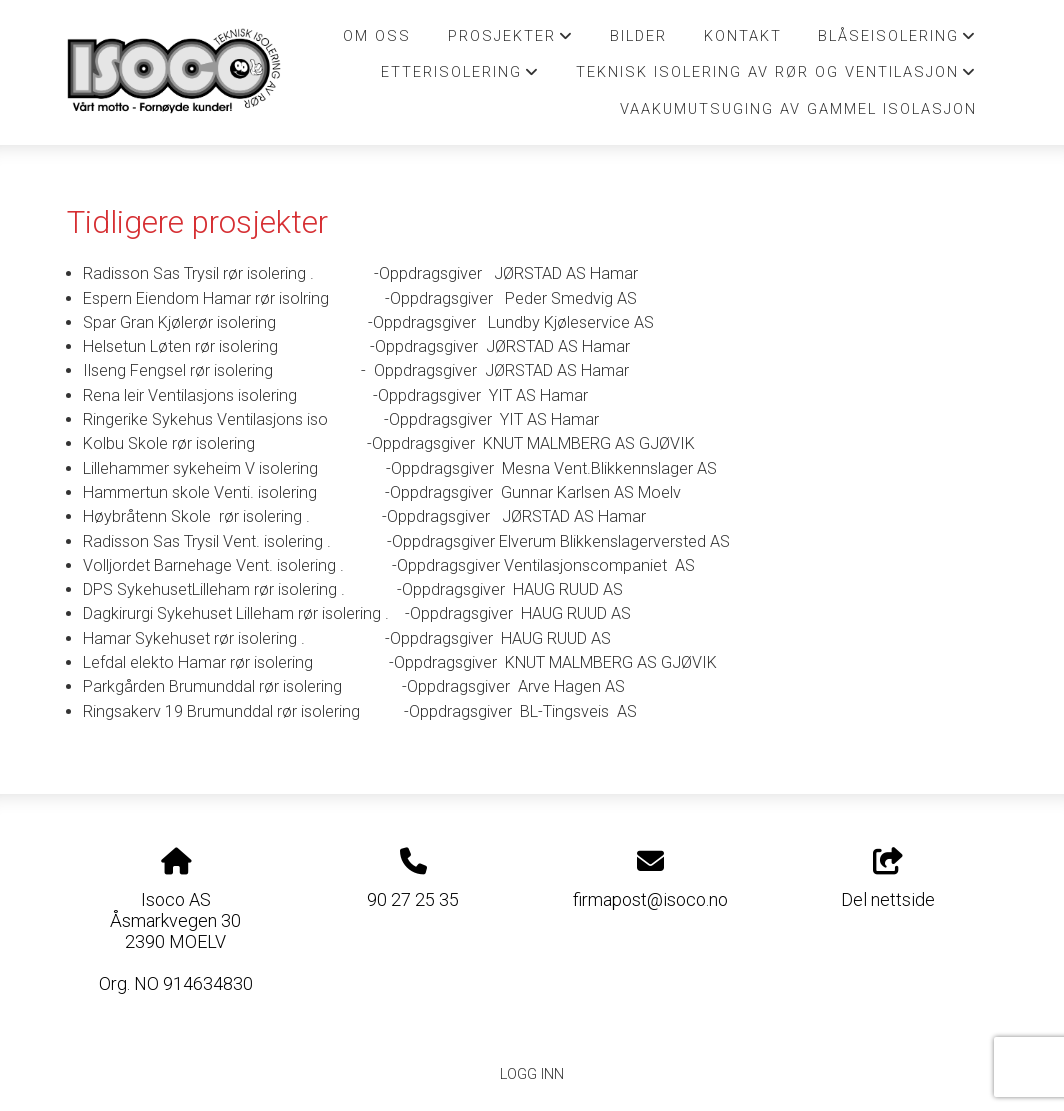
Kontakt (743, 36)
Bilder (638, 36)
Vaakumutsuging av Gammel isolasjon (798, 109)
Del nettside (888, 879)
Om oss (377, 36)
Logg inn (532, 1074)
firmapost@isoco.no (650, 899)
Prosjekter (511, 41)
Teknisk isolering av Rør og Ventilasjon (776, 77)
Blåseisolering (897, 41)
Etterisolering (460, 77)
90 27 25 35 (413, 899)
